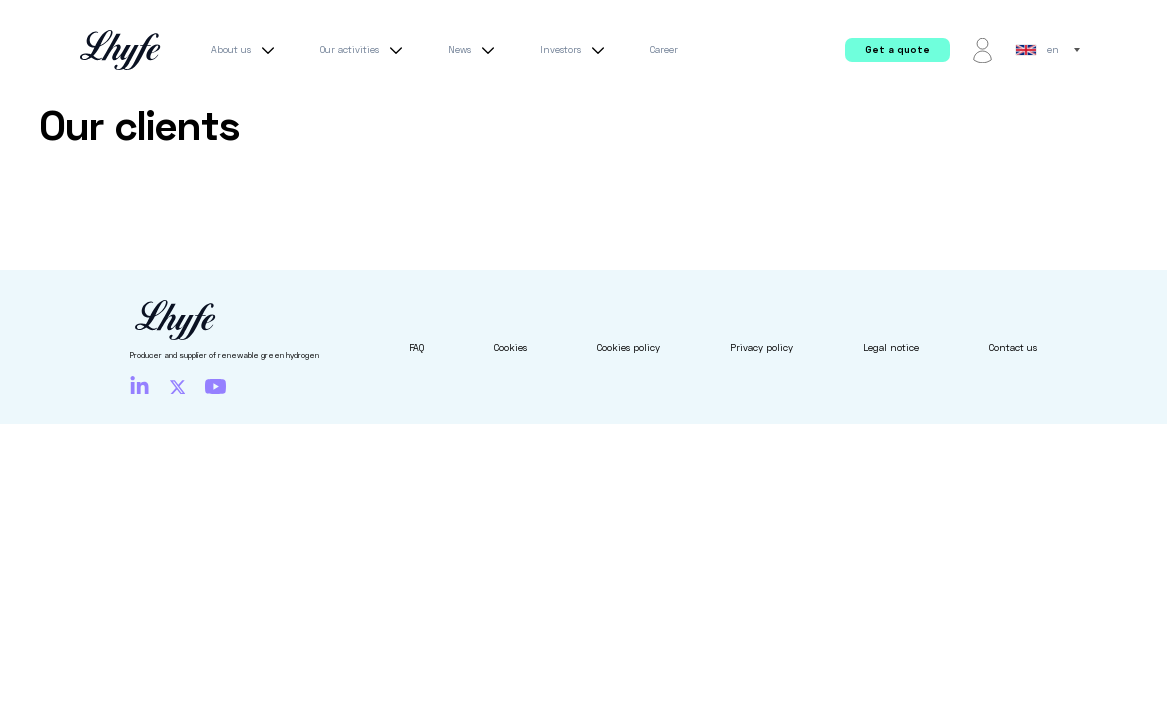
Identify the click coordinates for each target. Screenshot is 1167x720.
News (474, 50)
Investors (575, 50)
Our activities (364, 50)
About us (245, 50)
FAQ (416, 347)
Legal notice (891, 347)
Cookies (510, 347)
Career (664, 49)
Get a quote (897, 49)
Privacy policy (761, 347)
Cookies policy (628, 347)
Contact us (1013, 347)
